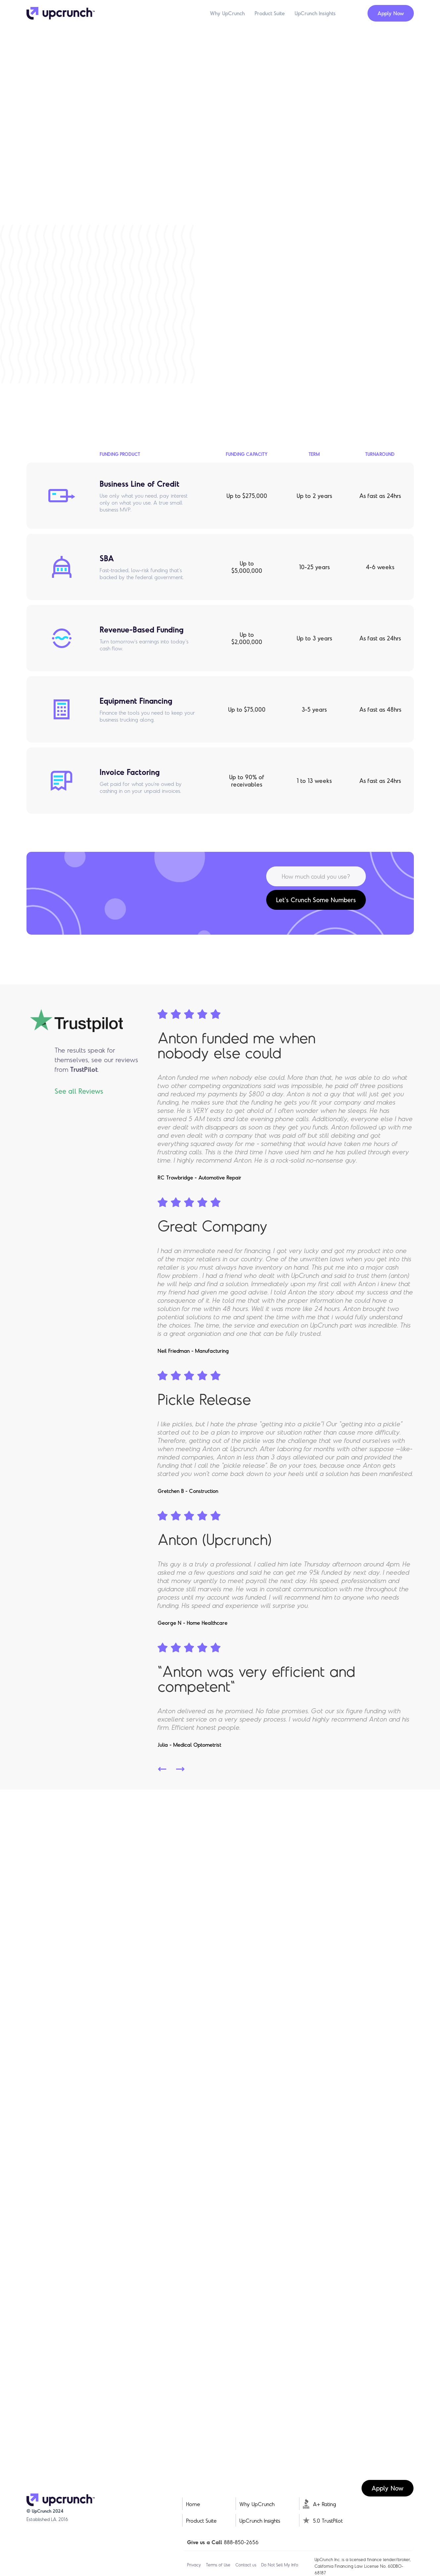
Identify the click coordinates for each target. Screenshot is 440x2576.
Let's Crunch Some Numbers (316, 900)
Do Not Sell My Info (279, 2564)
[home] (60, 13)
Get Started (100, 216)
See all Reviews (79, 1091)
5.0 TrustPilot (328, 2520)
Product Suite (270, 13)
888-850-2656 (241, 2542)
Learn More (308, 392)
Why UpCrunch (227, 13)
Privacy (194, 2564)
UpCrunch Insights (315, 13)
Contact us (245, 2564)
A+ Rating (324, 2504)
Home (193, 2504)
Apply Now (390, 13)
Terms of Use (218, 2564)
